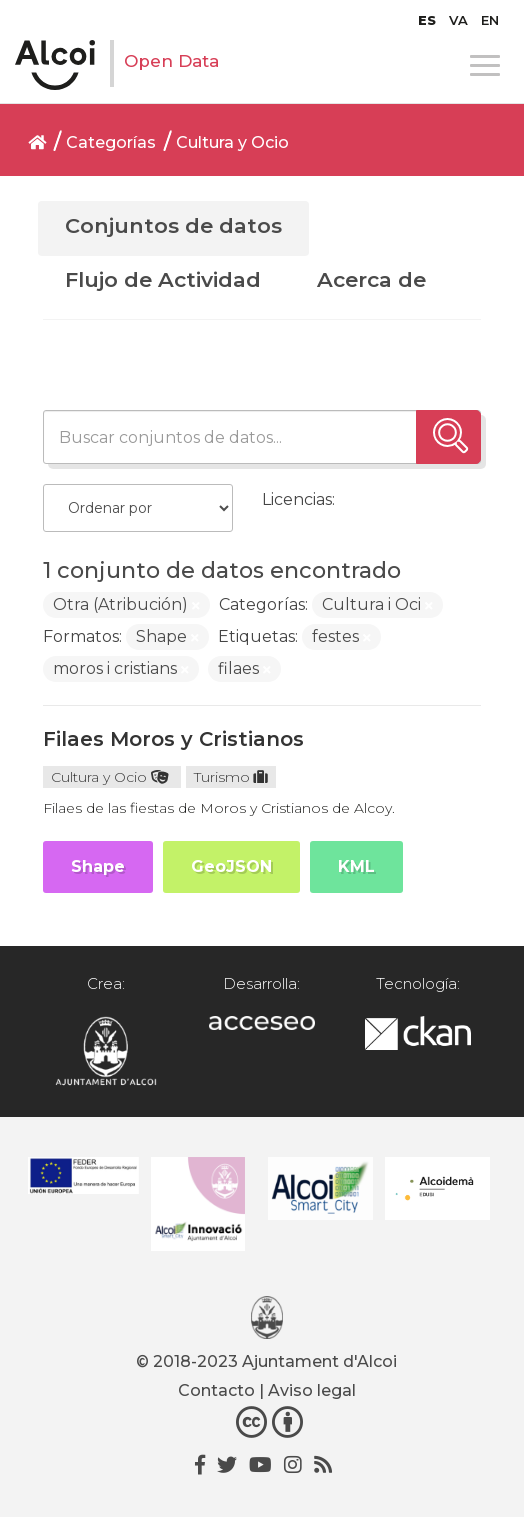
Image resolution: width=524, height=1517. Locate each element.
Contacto (216, 1390)
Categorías (111, 142)
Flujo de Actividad (163, 279)
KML (356, 866)
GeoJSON (231, 866)
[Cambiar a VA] (458, 20)
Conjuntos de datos (173, 225)
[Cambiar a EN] (490, 20)
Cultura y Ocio (232, 142)
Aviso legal (312, 1390)
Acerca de (371, 279)
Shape (98, 866)
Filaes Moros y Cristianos (173, 739)
